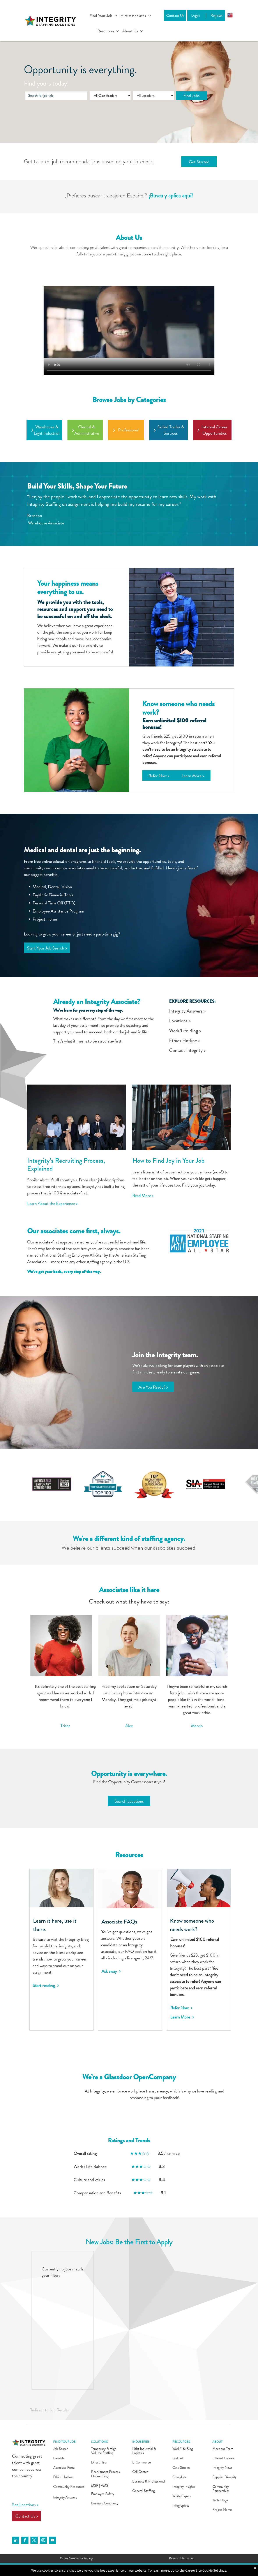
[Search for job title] (56, 95)
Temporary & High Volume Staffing (103, 2450)
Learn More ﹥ (182, 2017)
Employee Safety (102, 2493)
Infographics (180, 2505)
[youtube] (52, 2541)
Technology (220, 2500)
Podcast (177, 2458)
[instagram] (43, 2541)
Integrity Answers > (187, 1011)
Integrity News (222, 2467)
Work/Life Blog (182, 2448)
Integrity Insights (183, 2486)
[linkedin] (15, 2541)
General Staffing (143, 2490)
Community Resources (69, 2486)
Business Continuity (104, 2503)
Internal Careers (223, 2458)
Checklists (179, 2476)
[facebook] (24, 2541)
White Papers (181, 2496)
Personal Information (181, 2558)
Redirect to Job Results (49, 2410)
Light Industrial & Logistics (144, 2450)
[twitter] (34, 2541)
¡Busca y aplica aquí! (170, 196)
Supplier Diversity (224, 2476)
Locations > (180, 1020)
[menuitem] (103, 14)
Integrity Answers (65, 2497)
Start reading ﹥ (46, 1985)
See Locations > (25, 2505)
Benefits (58, 2458)
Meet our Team (222, 2448)
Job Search (60, 2448)
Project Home (222, 2509)
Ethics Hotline (62, 2476)
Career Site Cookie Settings (76, 2558)
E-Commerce (141, 2462)
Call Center (140, 2471)
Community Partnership (220, 2488)
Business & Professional (148, 2481)
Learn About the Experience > (52, 1203)
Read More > (143, 1195)
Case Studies (181, 2467)
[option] (51, 1484)
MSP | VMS (99, 2485)
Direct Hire (98, 2462)
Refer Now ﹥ (182, 2008)
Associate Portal (64, 2467)
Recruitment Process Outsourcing (105, 2473)
